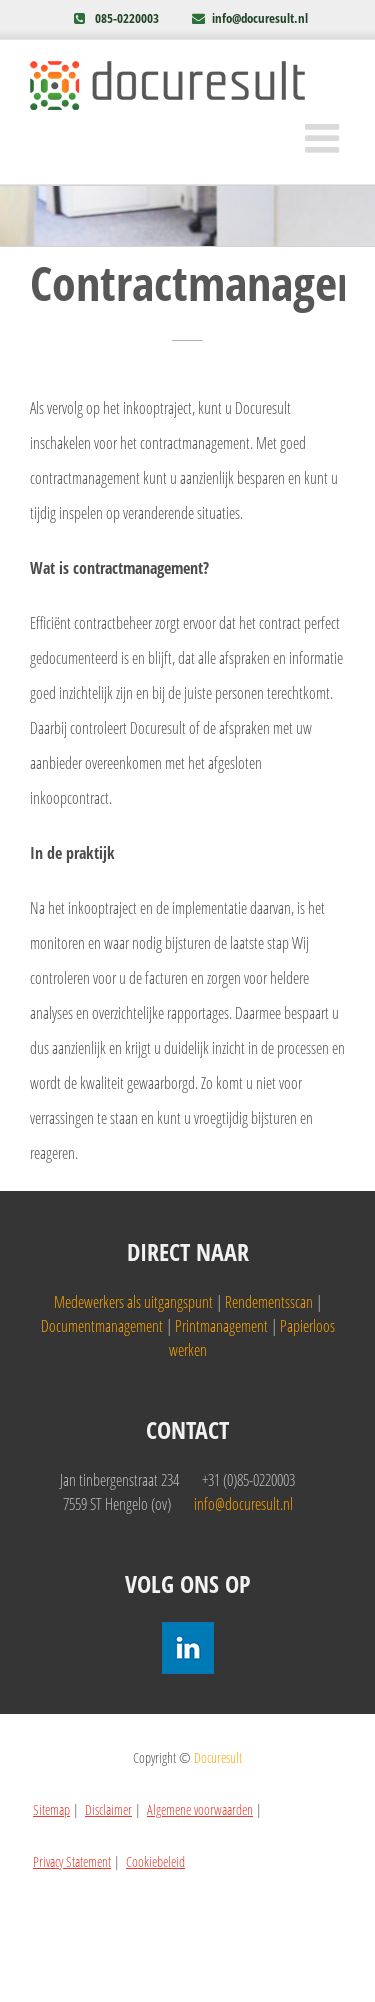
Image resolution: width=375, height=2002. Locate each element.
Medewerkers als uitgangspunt (133, 1302)
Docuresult (218, 1757)
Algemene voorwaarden (200, 1809)
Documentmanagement (102, 1326)
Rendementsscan (269, 1302)
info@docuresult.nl (260, 18)
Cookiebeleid (155, 1861)
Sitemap (51, 1809)
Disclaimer (108, 1809)
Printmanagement (221, 1326)
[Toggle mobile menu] (325, 138)
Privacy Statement (72, 1861)
